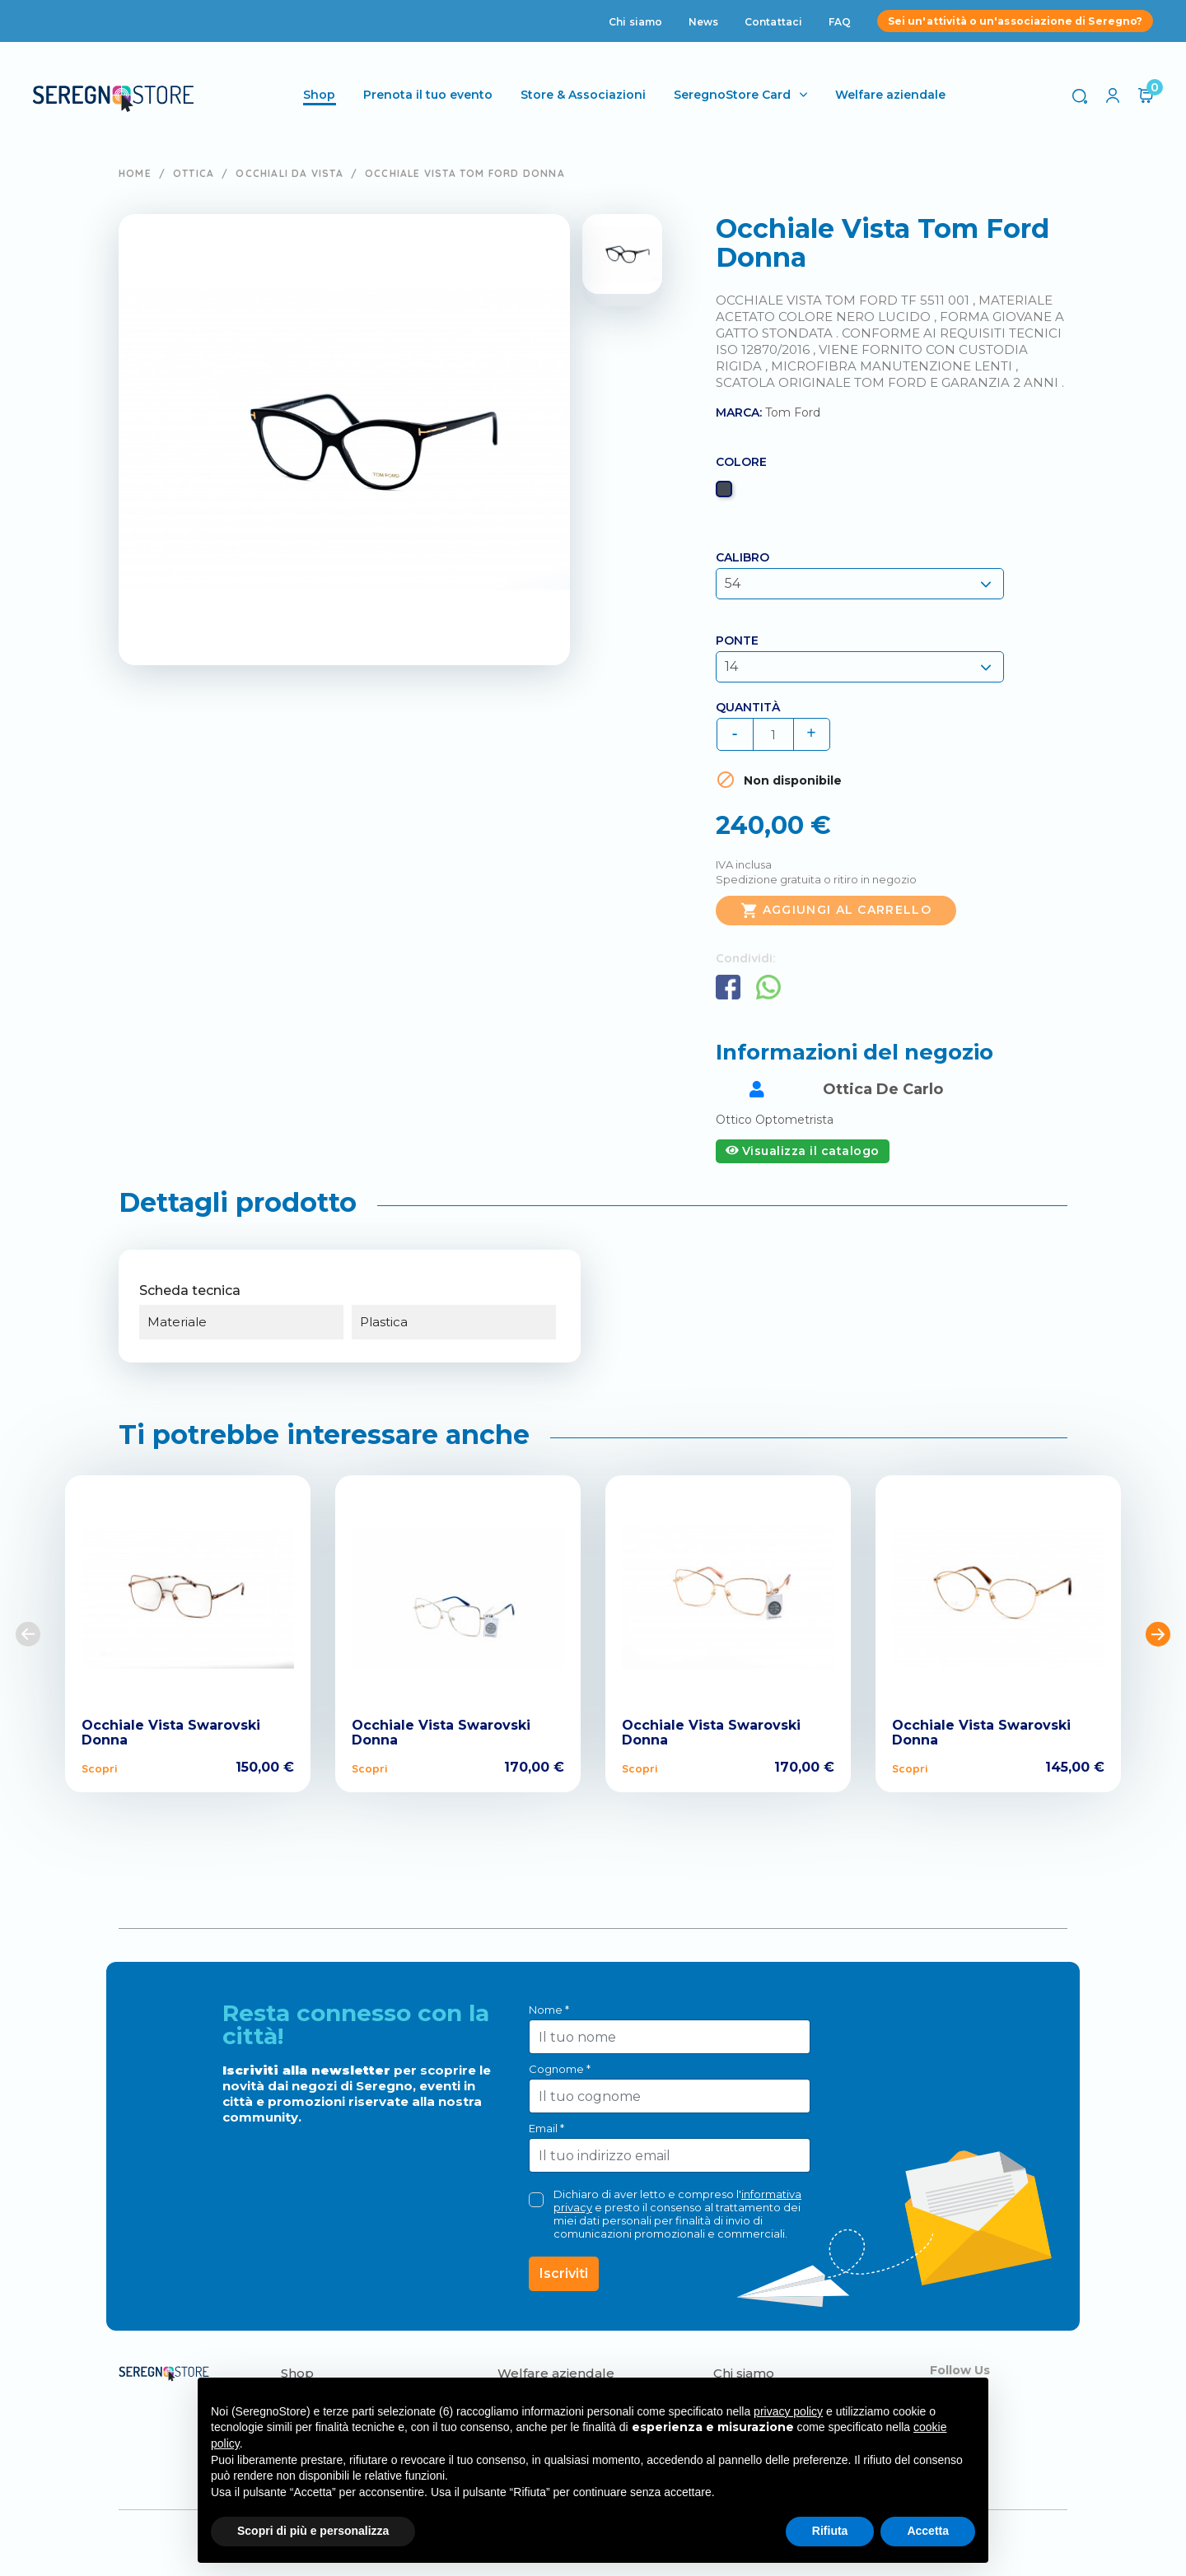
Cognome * (560, 2068)
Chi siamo (635, 22)
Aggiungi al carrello (836, 910)
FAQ (840, 22)
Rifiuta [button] (830, 2530)
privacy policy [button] (788, 2411)
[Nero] (726, 493)
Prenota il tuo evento (429, 94)
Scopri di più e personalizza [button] (313, 2530)
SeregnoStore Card (733, 94)
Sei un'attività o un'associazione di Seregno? (1015, 21)
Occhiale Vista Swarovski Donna (171, 1732)
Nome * (549, 2009)
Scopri (99, 1768)
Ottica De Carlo (883, 1089)
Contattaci (773, 22)
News (703, 22)
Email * (546, 2128)
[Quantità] (773, 734)
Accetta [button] (928, 2530)
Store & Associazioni (584, 94)
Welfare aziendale (892, 94)
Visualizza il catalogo (803, 1151)
